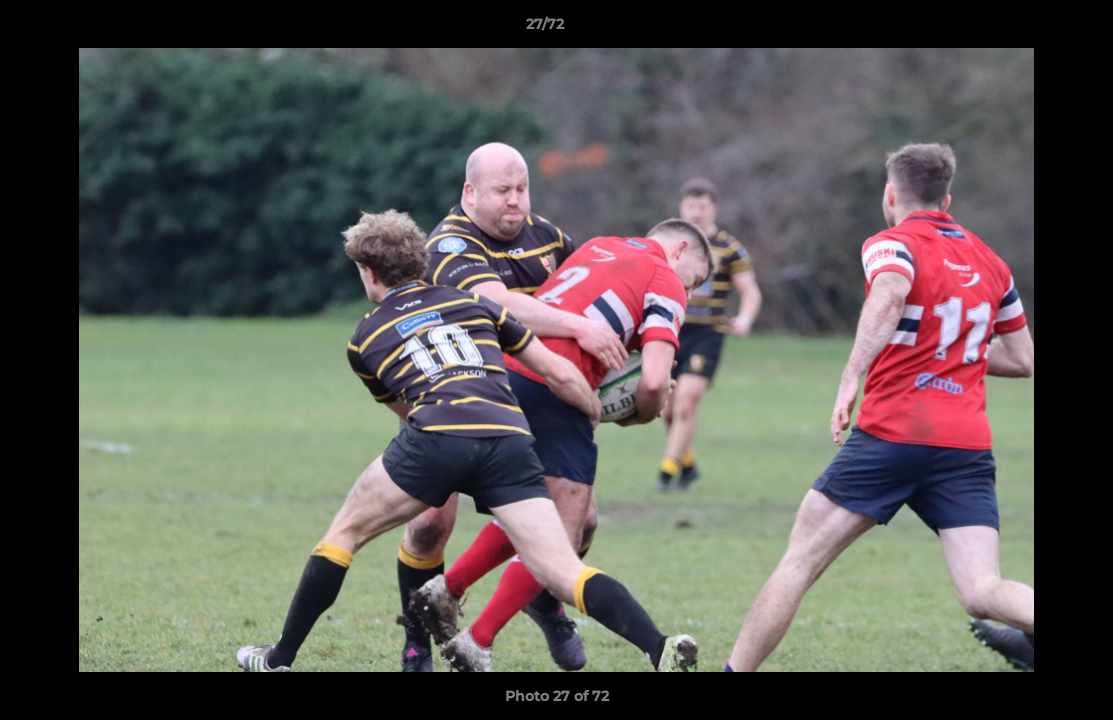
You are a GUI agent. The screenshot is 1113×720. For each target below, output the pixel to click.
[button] (1029, 29)
